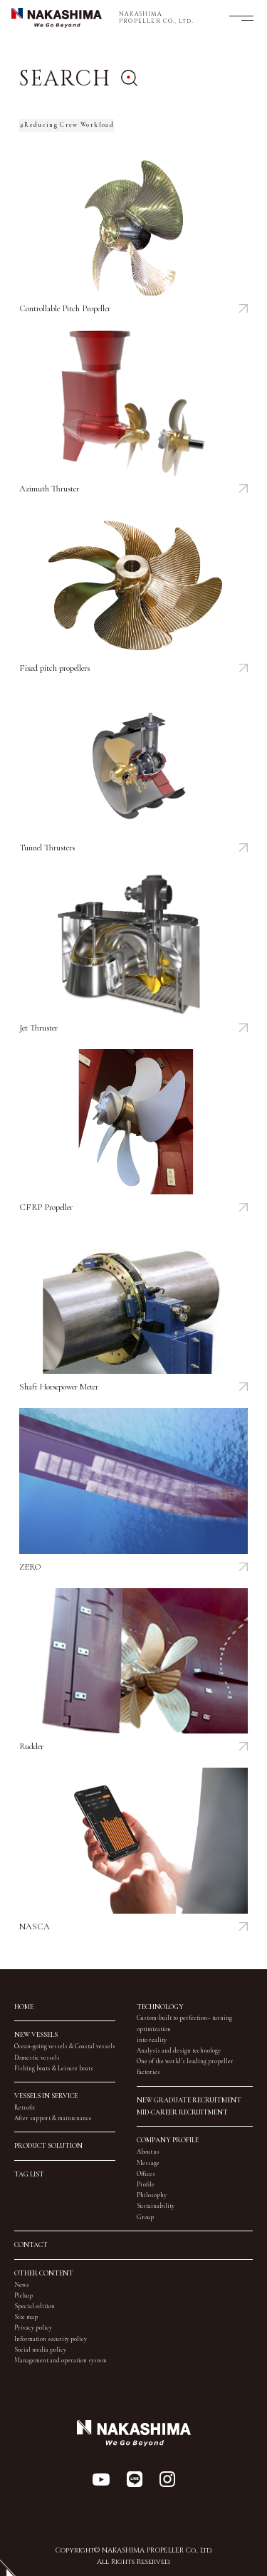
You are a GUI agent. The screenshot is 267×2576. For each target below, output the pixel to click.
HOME (23, 2007)
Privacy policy (33, 2328)
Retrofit (24, 2108)
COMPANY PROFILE (168, 2140)
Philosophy (152, 2195)
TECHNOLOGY (160, 2007)
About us (148, 2152)
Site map (26, 2317)
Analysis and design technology (179, 2051)
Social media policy (40, 2350)
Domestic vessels (37, 2058)
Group (145, 2217)
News (21, 2285)
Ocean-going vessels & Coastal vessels (64, 2046)
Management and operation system (60, 2360)
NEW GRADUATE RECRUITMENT (189, 2100)
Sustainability (155, 2206)
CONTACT (31, 2245)
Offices (146, 2174)
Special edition (34, 2306)
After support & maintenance (53, 2118)
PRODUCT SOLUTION (48, 2146)
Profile (146, 2185)
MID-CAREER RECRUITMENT (182, 2112)
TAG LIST (29, 2174)
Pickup (23, 2296)
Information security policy (50, 2339)
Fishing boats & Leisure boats (53, 2068)
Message (148, 2163)
